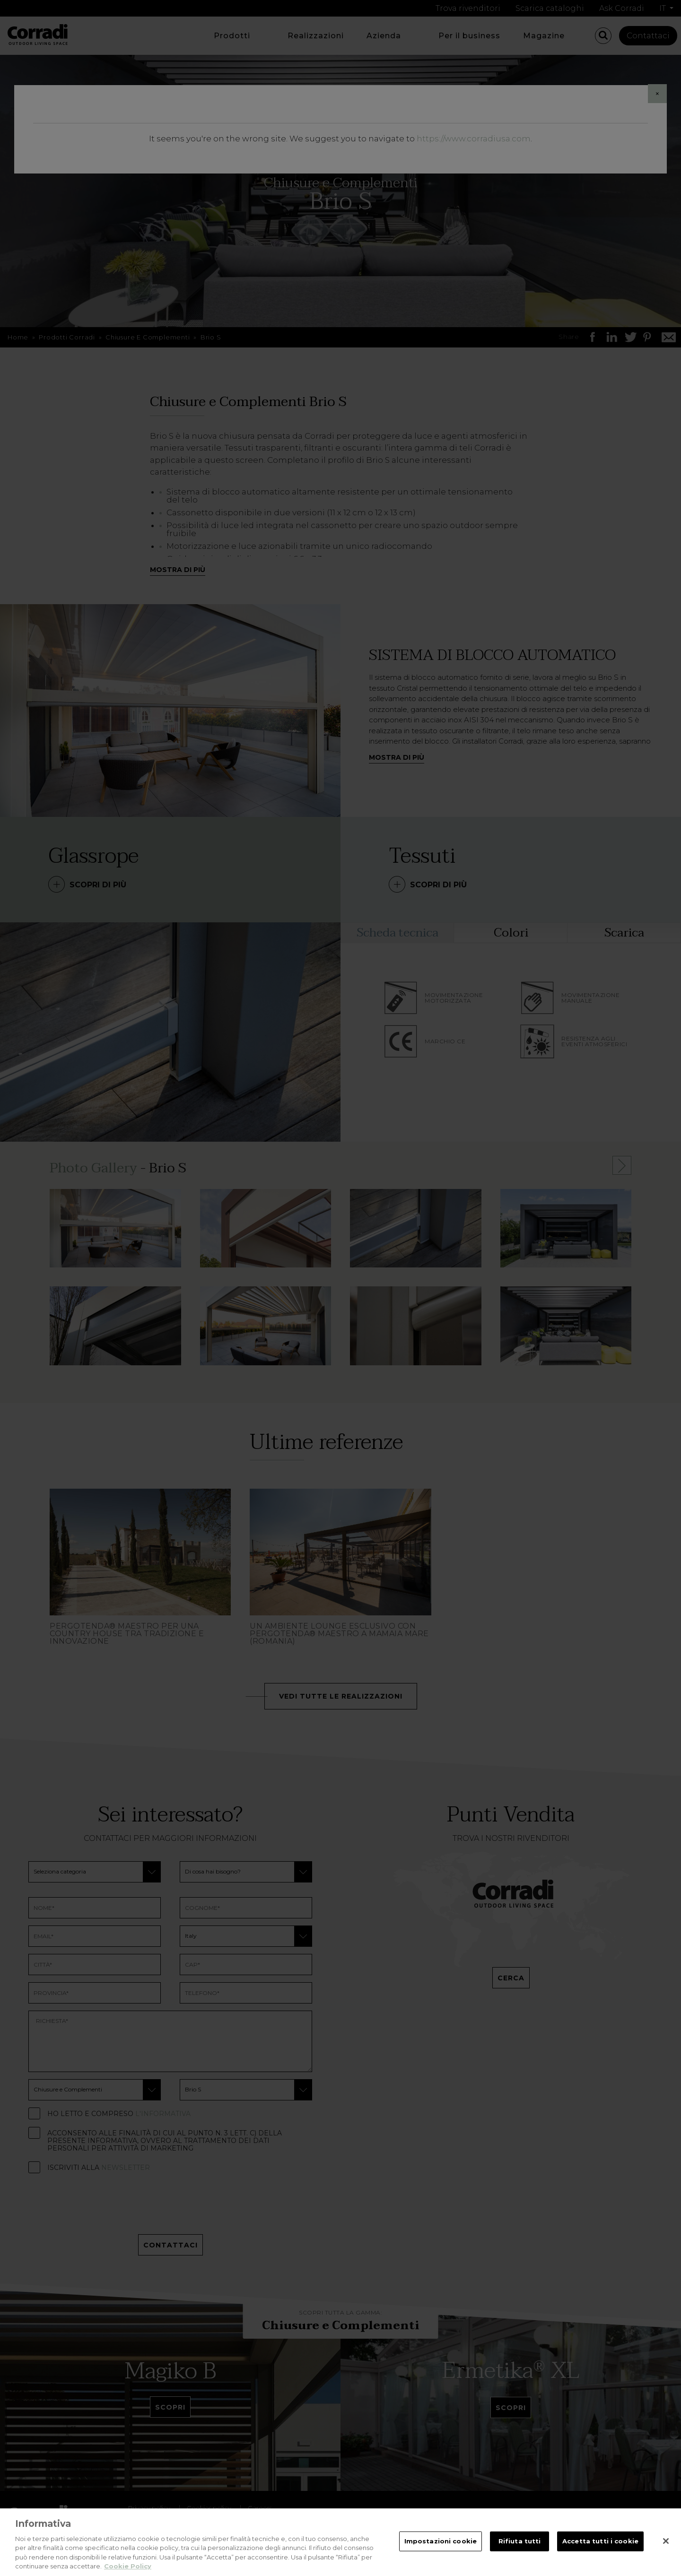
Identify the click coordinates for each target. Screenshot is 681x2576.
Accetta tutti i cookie (600, 2541)
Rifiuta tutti (519, 2541)
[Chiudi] (665, 2541)
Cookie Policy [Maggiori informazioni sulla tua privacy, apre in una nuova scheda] (127, 2566)
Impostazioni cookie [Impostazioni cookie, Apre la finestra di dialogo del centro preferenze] (440, 2541)
